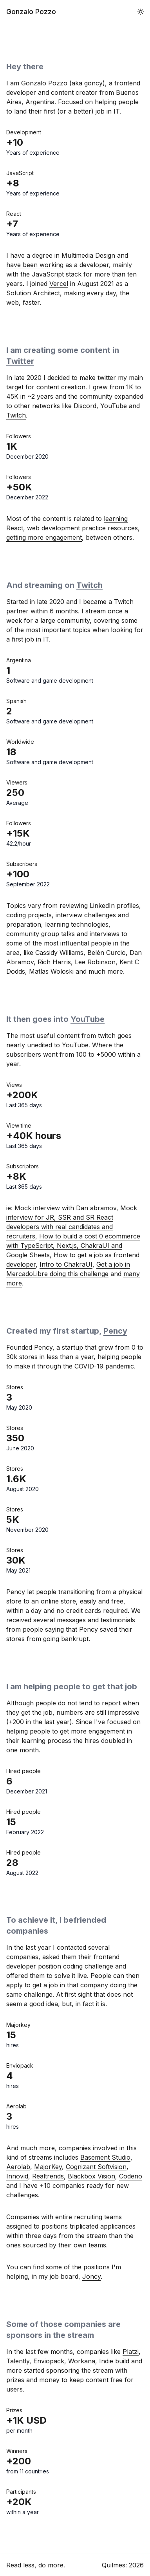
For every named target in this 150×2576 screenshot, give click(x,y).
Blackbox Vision (91, 2176)
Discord (85, 406)
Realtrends (48, 2176)
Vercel (58, 283)
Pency (115, 1331)
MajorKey (48, 2167)
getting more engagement (44, 537)
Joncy (91, 2276)
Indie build (114, 2361)
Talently (17, 2361)
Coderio (130, 2176)
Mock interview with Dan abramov (65, 1208)
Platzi (131, 2351)
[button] (140, 12)
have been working (34, 265)
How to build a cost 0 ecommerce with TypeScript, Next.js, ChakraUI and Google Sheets (73, 1245)
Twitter (20, 361)
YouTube (113, 406)
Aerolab (18, 2167)
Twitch (16, 415)
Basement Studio (105, 2157)
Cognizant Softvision (96, 2167)
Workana (81, 2361)
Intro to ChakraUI (66, 1264)
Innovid (17, 2176)
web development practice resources (82, 528)
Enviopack (48, 2361)
